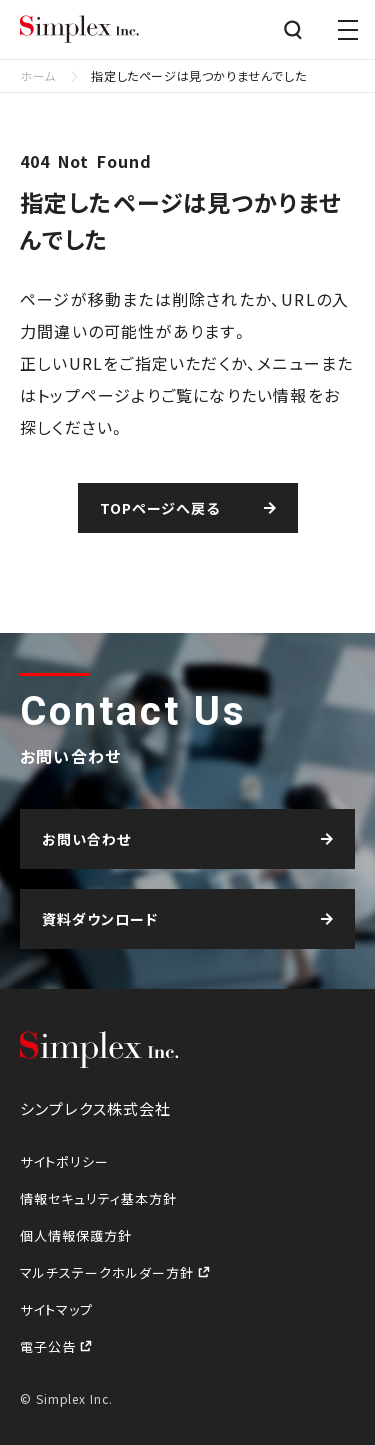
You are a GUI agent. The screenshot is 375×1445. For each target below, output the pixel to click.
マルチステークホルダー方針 (109, 1272)
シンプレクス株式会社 (80, 30)
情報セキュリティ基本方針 (98, 1198)
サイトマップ (56, 1309)
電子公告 (50, 1346)
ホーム (38, 75)
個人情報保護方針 (76, 1235)
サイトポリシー (64, 1161)
